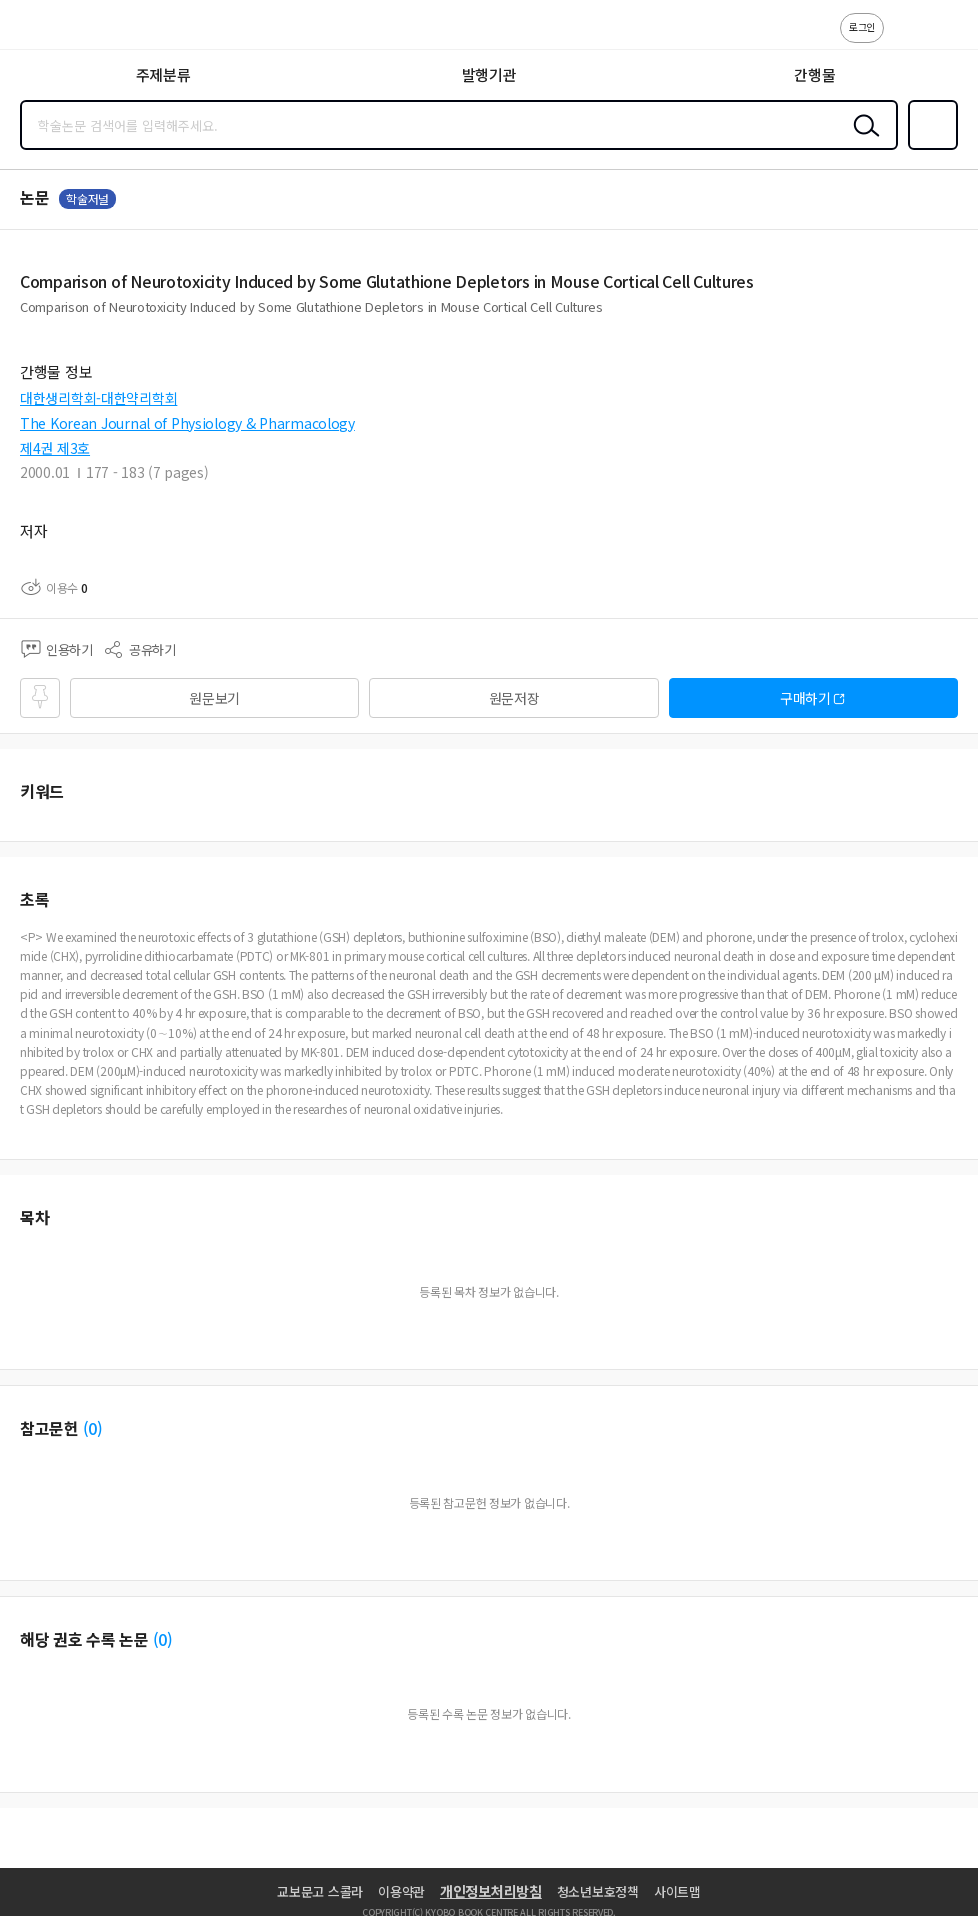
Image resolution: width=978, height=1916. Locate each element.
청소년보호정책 (598, 1891)
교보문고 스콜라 (320, 1891)
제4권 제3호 (55, 448)
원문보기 (214, 698)
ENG (947, 38)
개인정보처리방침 (491, 1891)
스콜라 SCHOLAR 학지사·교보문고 (60, 31)
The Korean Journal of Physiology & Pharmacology (187, 423)
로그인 (862, 26)
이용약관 (401, 1891)
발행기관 (489, 74)
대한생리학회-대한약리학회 (98, 398)
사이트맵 (677, 1891)
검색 (862, 141)
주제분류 (163, 74)
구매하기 (805, 698)
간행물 (814, 74)
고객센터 (905, 38)
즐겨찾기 (929, 148)
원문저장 (514, 698)
